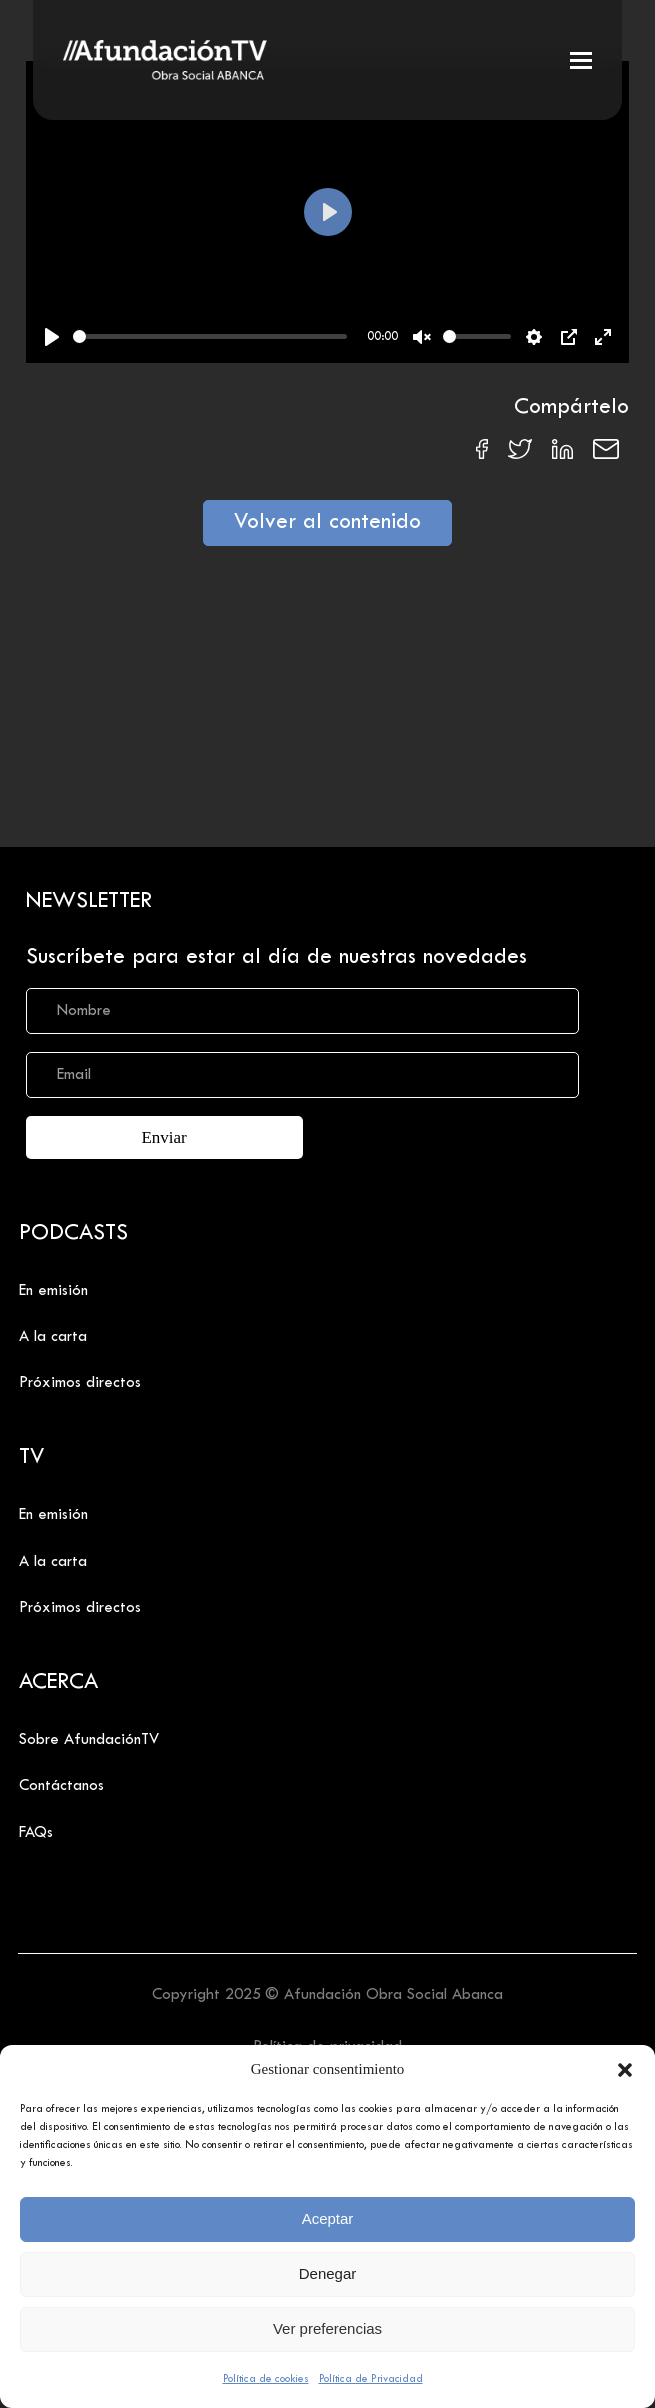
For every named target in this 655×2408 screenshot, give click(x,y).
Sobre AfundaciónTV (89, 1740)
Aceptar (328, 2218)
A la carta (53, 1337)
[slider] (210, 336)
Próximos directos (80, 1383)
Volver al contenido (327, 523)
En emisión (53, 1291)
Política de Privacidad (371, 2379)
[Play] (52, 337)
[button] (625, 2070)
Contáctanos (61, 1786)
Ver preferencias (327, 2328)
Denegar (328, 2273)
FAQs (36, 1833)
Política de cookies (266, 2379)
